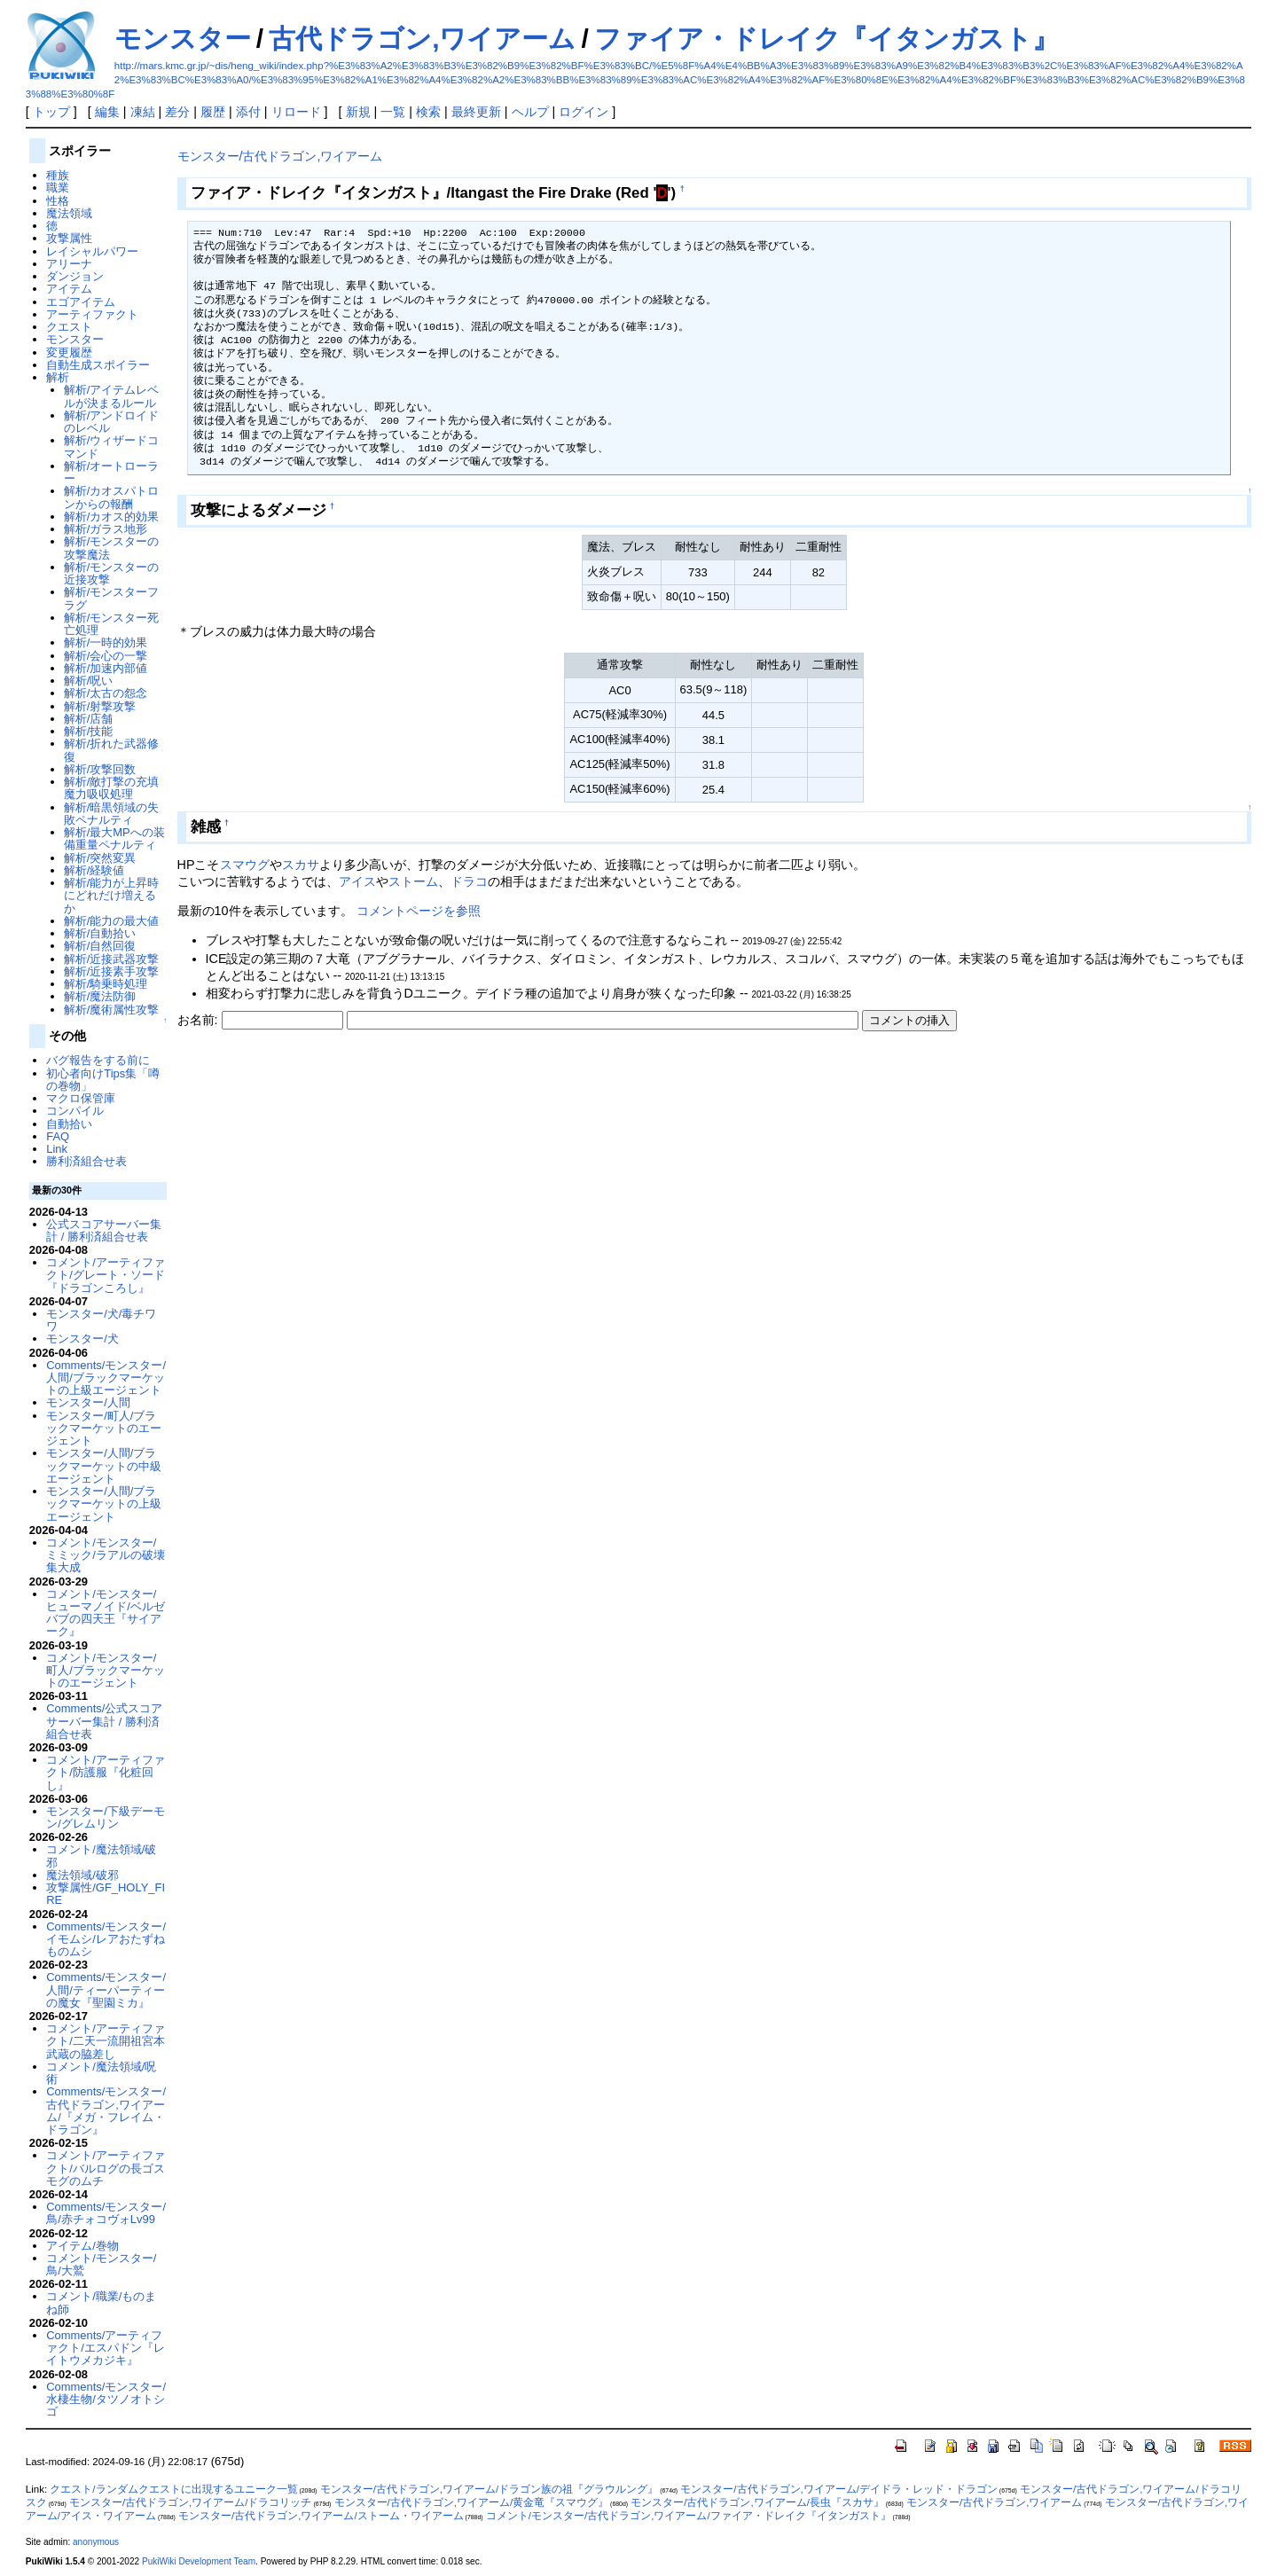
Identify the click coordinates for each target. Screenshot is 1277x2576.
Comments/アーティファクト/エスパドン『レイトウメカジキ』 (105, 2348)
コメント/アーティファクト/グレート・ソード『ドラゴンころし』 (105, 1275)
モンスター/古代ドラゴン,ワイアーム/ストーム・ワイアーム (321, 2515)
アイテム (69, 288)
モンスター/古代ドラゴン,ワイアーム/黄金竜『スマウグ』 (471, 2502)
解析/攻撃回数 (100, 769)
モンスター (182, 38)
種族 (57, 175)
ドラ (462, 881)
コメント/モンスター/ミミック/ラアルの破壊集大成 (105, 1555)
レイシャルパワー (92, 251)
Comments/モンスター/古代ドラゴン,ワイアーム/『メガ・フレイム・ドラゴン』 (106, 2110)
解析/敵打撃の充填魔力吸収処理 (112, 788)
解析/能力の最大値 (112, 921)
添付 (248, 112)
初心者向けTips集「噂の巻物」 (103, 1079)
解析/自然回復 (100, 945)
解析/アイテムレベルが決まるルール (112, 396)
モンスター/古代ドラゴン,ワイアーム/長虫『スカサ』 (757, 2502)
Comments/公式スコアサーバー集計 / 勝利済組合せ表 (104, 1721)
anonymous (96, 2542)
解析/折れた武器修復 (112, 750)
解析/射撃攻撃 (100, 706)
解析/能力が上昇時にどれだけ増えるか (112, 895)
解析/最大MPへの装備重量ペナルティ (114, 838)
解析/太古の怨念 (106, 693)
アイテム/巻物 (82, 2245)
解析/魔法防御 (100, 996)
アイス (357, 881)
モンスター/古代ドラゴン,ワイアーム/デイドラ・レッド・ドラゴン (839, 2489)
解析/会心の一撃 (106, 655)
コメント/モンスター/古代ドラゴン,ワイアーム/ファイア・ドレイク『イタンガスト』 (688, 2515)
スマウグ (245, 864)
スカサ (300, 864)
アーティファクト (92, 314)
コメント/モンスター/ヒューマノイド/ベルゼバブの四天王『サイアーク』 (105, 1613)
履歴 (212, 112)
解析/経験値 (94, 870)
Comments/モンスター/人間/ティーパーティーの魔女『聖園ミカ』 (106, 1989)
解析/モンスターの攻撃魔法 (112, 547)
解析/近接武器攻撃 (112, 959)
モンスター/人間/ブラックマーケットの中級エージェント (103, 1465)
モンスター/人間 (88, 1402)
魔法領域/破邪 (82, 1875)
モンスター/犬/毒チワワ (101, 1320)
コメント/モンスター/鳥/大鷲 (101, 2264)
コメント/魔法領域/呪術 (101, 2073)
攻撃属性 (69, 238)
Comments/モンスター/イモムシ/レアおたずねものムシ (106, 1939)
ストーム (413, 881)
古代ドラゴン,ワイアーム (422, 38)
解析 (57, 377)
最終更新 (476, 112)
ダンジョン (75, 276)
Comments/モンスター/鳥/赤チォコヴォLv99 (106, 2213)
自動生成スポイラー (98, 365)
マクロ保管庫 (80, 1098)
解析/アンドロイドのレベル (112, 422)
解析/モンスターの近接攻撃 (112, 573)
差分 (177, 112)
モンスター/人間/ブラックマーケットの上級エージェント (103, 1503)
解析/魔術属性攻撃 (112, 1009)
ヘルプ (530, 112)
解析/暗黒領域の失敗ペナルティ (112, 813)
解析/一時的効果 (106, 642)
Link (56, 1148)
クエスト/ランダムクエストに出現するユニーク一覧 (173, 2489)
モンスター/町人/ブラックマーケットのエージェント (103, 1428)
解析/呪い (89, 680)
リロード (296, 112)
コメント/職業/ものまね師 (101, 2302)
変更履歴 (69, 352)
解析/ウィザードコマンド (112, 446)
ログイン (583, 112)
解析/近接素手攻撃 (112, 971)
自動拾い (69, 1124)
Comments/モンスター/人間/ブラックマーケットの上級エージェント (106, 1378)
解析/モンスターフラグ (112, 598)
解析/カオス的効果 (112, 516)
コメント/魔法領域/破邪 (101, 1855)
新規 (358, 112)
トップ (51, 112)
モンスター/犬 (82, 1338)
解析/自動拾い (100, 933)
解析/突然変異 (100, 858)
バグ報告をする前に (98, 1060)
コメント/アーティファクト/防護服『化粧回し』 (105, 1772)
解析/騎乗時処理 (106, 983)
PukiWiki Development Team (198, 2561)
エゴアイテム (80, 302)
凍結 (142, 112)
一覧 (392, 112)
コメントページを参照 (418, 911)
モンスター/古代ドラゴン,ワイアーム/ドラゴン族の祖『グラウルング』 (489, 2489)
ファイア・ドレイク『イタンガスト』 (826, 38)
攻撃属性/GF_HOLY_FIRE (105, 1894)
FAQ (57, 1136)
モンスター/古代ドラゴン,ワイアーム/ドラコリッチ (190, 2502)
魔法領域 (69, 213)
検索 (428, 112)
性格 (57, 200)
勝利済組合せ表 (86, 1161)
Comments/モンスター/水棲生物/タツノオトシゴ (106, 2399)
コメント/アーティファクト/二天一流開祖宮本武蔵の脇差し (105, 2041)
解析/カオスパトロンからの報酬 (112, 497)
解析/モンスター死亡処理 (112, 624)
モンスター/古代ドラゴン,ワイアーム (280, 156)
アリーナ (69, 263)
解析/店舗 (89, 718)
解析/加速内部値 (106, 668)
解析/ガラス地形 (106, 529)
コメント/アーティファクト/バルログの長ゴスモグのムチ (105, 2168)
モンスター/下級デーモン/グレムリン (105, 1817)
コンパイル (75, 1110)
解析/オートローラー (112, 472)
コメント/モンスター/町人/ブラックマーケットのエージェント (105, 1670)
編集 (107, 112)
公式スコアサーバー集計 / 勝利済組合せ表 (103, 1230)
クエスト (69, 326)
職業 (57, 187)
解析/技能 (89, 731)
